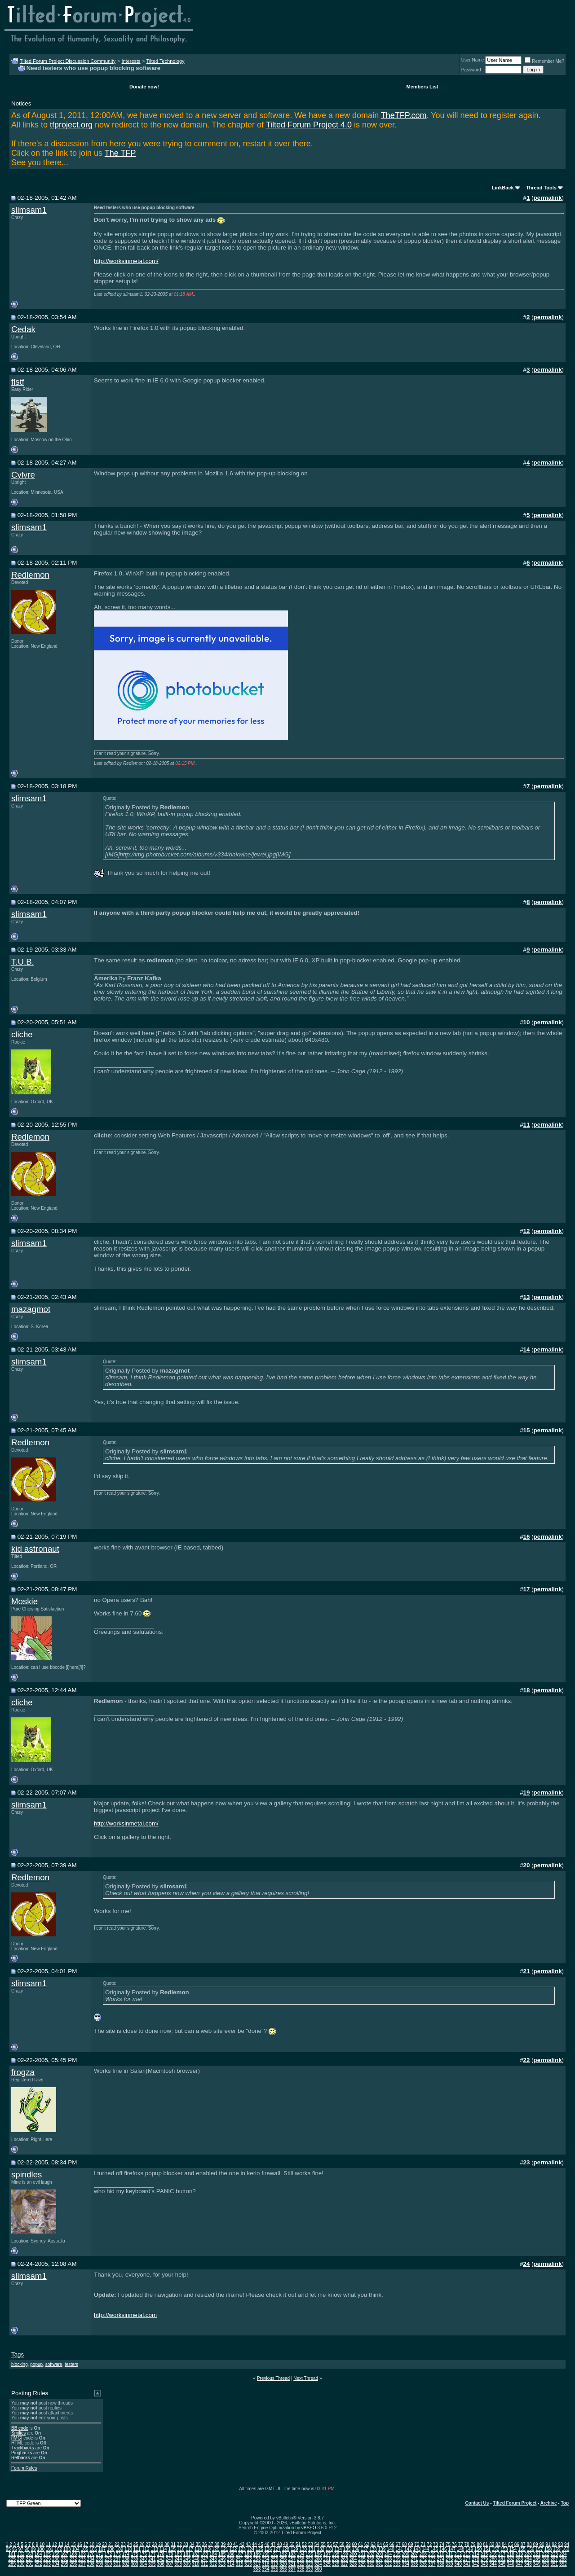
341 (467, 2564)
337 (432, 2564)
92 (554, 2544)
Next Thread (305, 2378)
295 (64, 2564)
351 (554, 2564)
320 (283, 2564)
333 (397, 2564)
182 (195, 2554)
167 (64, 2554)
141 (399, 2549)
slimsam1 (29, 210)
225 (12, 2559)
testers (71, 2364)
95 (8, 2549)
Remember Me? (544, 61)
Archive (548, 2503)
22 (117, 2544)
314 (230, 2564)
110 (128, 2549)
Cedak (23, 329)
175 (134, 2554)
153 (504, 2549)
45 (260, 2544)
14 (67, 2544)
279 (484, 2559)
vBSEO (308, 2527)
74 (441, 2544)
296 (73, 2564)
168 (73, 2554)
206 (405, 2554)
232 (73, 2559)
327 (344, 2564)
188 (248, 2554)
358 (301, 2569)
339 (449, 2564)
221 (537, 2554)
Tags (17, 2354)
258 (301, 2559)
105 (84, 2549)
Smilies (18, 2433)
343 (484, 2564)
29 (160, 2544)
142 (408, 2549)
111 (137, 2549)
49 (285, 2544)
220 (528, 2554)
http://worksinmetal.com (125, 2315)
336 (423, 2564)
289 (12, 2564)
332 (388, 2564)
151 (487, 2549)
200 (353, 2554)
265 (362, 2559)
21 (110, 2544)
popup (36, 2364)
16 (79, 2544)
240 (143, 2559)
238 (125, 2559)
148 (460, 2549)
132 (320, 2549)
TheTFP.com (404, 115)
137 (364, 2549)
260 (318, 2559)
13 (60, 2544)
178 (160, 2554)
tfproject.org (71, 124)
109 (120, 2549)
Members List (422, 86)
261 (327, 2559)
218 (510, 2554)
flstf (17, 381)
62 (366, 2544)
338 (440, 2564)
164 (38, 2554)
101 (49, 2549)
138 (373, 2549)
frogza (23, 2072)
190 (266, 2554)
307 (169, 2564)
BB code (19, 2428)
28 (154, 2544)
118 (198, 2549)
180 (178, 2554)
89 (535, 2544)
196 (318, 2554)
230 (56, 2559)
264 (353, 2559)
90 (541, 2544)
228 (38, 2559)
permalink (548, 197)
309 (187, 2564)
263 (344, 2559)
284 (528, 2559)
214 (475, 2554)
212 (458, 2554)
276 (458, 2559)
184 (213, 2554)
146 (443, 2549)
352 (563, 2564)
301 (117, 2564)
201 (362, 2554)
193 (292, 2554)
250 (230, 2559)
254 (266, 2559)
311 (204, 2564)
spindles (26, 2174)
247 (204, 2559)
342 (475, 2564)
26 (141, 2544)
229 (47, 2559)
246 (195, 2559)
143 (417, 2549)
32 (179, 2544)
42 (241, 2544)
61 (360, 2544)
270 (405, 2559)
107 (102, 2549)
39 (223, 2544)
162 (21, 2554)
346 (510, 2564)
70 (416, 2544)
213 (467, 2554)
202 (371, 2554)
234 (91, 2559)
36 (204, 2544)
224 (563, 2554)
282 (510, 2559)
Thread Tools (541, 187)
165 (47, 2554)
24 (129, 2544)
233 (82, 2559)
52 (304, 2544)
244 (178, 2559)
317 (257, 2564)
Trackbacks (22, 2447)
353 (257, 2569)
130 (303, 2549)
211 (449, 2554)
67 (398, 2544)
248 (213, 2559)
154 (513, 2549)
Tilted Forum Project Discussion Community (68, 61)
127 (277, 2549)
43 (248, 2544)
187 (239, 2554)
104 (76, 2549)
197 (327, 2554)
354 (266, 2569)
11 (48, 2544)
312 (213, 2564)
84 (504, 2544)
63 (373, 2544)
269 (397, 2559)
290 (21, 2564)
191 (274, 2554)
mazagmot (30, 1309)
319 (274, 2564)
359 (309, 2569)
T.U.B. (22, 961)
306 (160, 2564)
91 (547, 2544)
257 (292, 2559)
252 (248, 2559)
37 (210, 2544)
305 (152, 2564)
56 (329, 2544)
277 (467, 2559)
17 (85, 2544)
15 (73, 2544)
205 (397, 2554)
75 (448, 2544)
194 (301, 2554)
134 (338, 2549)
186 (230, 2554)
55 (323, 2544)
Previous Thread (273, 2378)
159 (557, 2549)
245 (187, 2559)
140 (390, 2549)
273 (432, 2559)
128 (285, 2549)
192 (283, 2554)
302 (125, 2564)
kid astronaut (35, 1548)
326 (336, 2564)
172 (108, 2554)
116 (181, 2549)
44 (254, 2544)
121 (224, 2549)
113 (154, 2549)
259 (309, 2559)
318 (266, 2564)
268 (388, 2559)
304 (143, 2564)
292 (38, 2564)
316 (248, 2564)
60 (354, 2544)
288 (563, 2559)
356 (283, 2569)
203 (379, 2554)
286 (545, 2559)
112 (146, 2549)
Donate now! (144, 86)
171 (99, 2554)
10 (42, 2544)
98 (27, 2549)
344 (493, 2564)
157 (539, 2549)
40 (229, 2544)
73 (435, 2544)
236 (108, 2559)
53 (310, 2544)
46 (267, 2544)
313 (222, 2564)
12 (54, 2544)
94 (566, 2544)
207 (414, 2554)
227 (29, 2559)
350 (545, 2564)
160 (565, 2549)
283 (519, 2559)
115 (172, 2549)
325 (327, 2564)
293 (47, 2564)
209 (432, 2554)
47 (272, 2544)
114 (163, 2549)
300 (108, 2564)
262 (336, 2559)
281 (502, 2559)
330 (371, 2564)
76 (454, 2544)
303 (134, 2564)
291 (29, 2564)
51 (298, 2544)
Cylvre (23, 474)
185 (222, 2554)
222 (545, 2554)
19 (98, 2544)
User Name (472, 59)
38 (216, 2544)
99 (33, 2549)
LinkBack (503, 187)
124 (251, 2549)
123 (242, 2549)
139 (382, 2549)
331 (379, 2564)
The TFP (120, 153)
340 (458, 2564)
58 (341, 2544)
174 (125, 2554)
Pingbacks (21, 2452)
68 (404, 2544)
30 (166, 2544)
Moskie (24, 1601)
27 (148, 2544)
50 (291, 2544)
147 (452, 2549)
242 (160, 2559)
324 (318, 2564)
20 (104, 2544)
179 (169, 2554)
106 (93, 2549)
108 (111, 2549)
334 (405, 2564)
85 (510, 2544)
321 (292, 2564)
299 (99, 2564)
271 (414, 2559)
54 (316, 2544)
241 (152, 2559)
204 (388, 2554)
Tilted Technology (165, 61)
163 (29, 2554)
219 (519, 2554)
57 (335, 2544)
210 (440, 2554)
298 (91, 2564)
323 (309, 2564)
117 (189, 2549)
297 (82, 2564)
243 (169, 2559)
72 (429, 2544)
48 (279, 2544)
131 (312, 2549)
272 (423, 2559)
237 (117, 2559)
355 (274, 2569)
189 (257, 2554)
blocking (19, 2364)
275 (449, 2559)
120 (216, 2549)
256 (283, 2559)
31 (173, 2544)
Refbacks (20, 2457)
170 (91, 2554)
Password (471, 69)
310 (195, 2564)
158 (548, 2549)
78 (466, 2544)
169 (82, 2554)
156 (531, 2549)
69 (410, 2544)
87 (523, 2544)
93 (560, 2544)
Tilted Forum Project (514, 2503)
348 (528, 2564)
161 (12, 2554)
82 (491, 2544)
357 (292, 2569)
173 (117, 2554)
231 (64, 2559)
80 (479, 2544)
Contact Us (477, 2503)
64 (379, 2544)
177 (152, 2554)
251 (239, 2559)
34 (192, 2544)
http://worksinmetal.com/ (126, 261)
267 (379, 2559)
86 (516, 2544)
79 (472, 2544)
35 (198, 2544)
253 (257, 2559)
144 (425, 2549)
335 (414, 2564)
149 (469, 2549)
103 (67, 2549)
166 (56, 2554)
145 (434, 2549)
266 (371, 2559)
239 (134, 2559)
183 (204, 2554)
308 (178, 2564)
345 (502, 2564)
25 (135, 2544)
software (53, 2364)
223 (554, 2554)
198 (336, 2554)
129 (294, 2549)
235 (99, 2559)
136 (355, 2549)
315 (239, 2564)
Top (565, 2503)
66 (391, 2544)
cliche (22, 1034)
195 (309, 2554)
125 (259, 2549)
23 (123, 2544)
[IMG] (16, 2438)
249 (222, 2559)
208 (423, 2554)
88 (529, 2544)
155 (522, 2549)
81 (485, 2544)
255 (274, 2559)
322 (301, 2564)
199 (344, 2554)
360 (318, 2569)
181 (187, 2554)
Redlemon (30, 574)
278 (475, 2559)
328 (353, 2564)
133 (329, 2549)
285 (537, 2559)
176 (143, 2554)
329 (362, 2564)
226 (21, 2559)
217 (502, 2554)
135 (347, 2549)
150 (478, 2549)
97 (20, 2549)
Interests (130, 61)
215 (484, 2554)
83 (497, 2544)
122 (233, 2549)
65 (385, 2544)
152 (496, 2549)
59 (347, 2544)
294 (56, 2564)
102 (58, 2549)
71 (422, 2544)
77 (460, 2544)
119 (207, 2549)
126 (268, 2549)
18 (91, 2544)
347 (519, 2564)
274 (440, 2559)
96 (14, 2549)
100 (40, 2549)
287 (554, 2559)
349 (537, 2564)
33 (185, 2544)
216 (493, 2554)
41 (235, 2544)
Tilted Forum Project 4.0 (309, 124)
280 (493, 2559)
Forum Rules (24, 2468)
